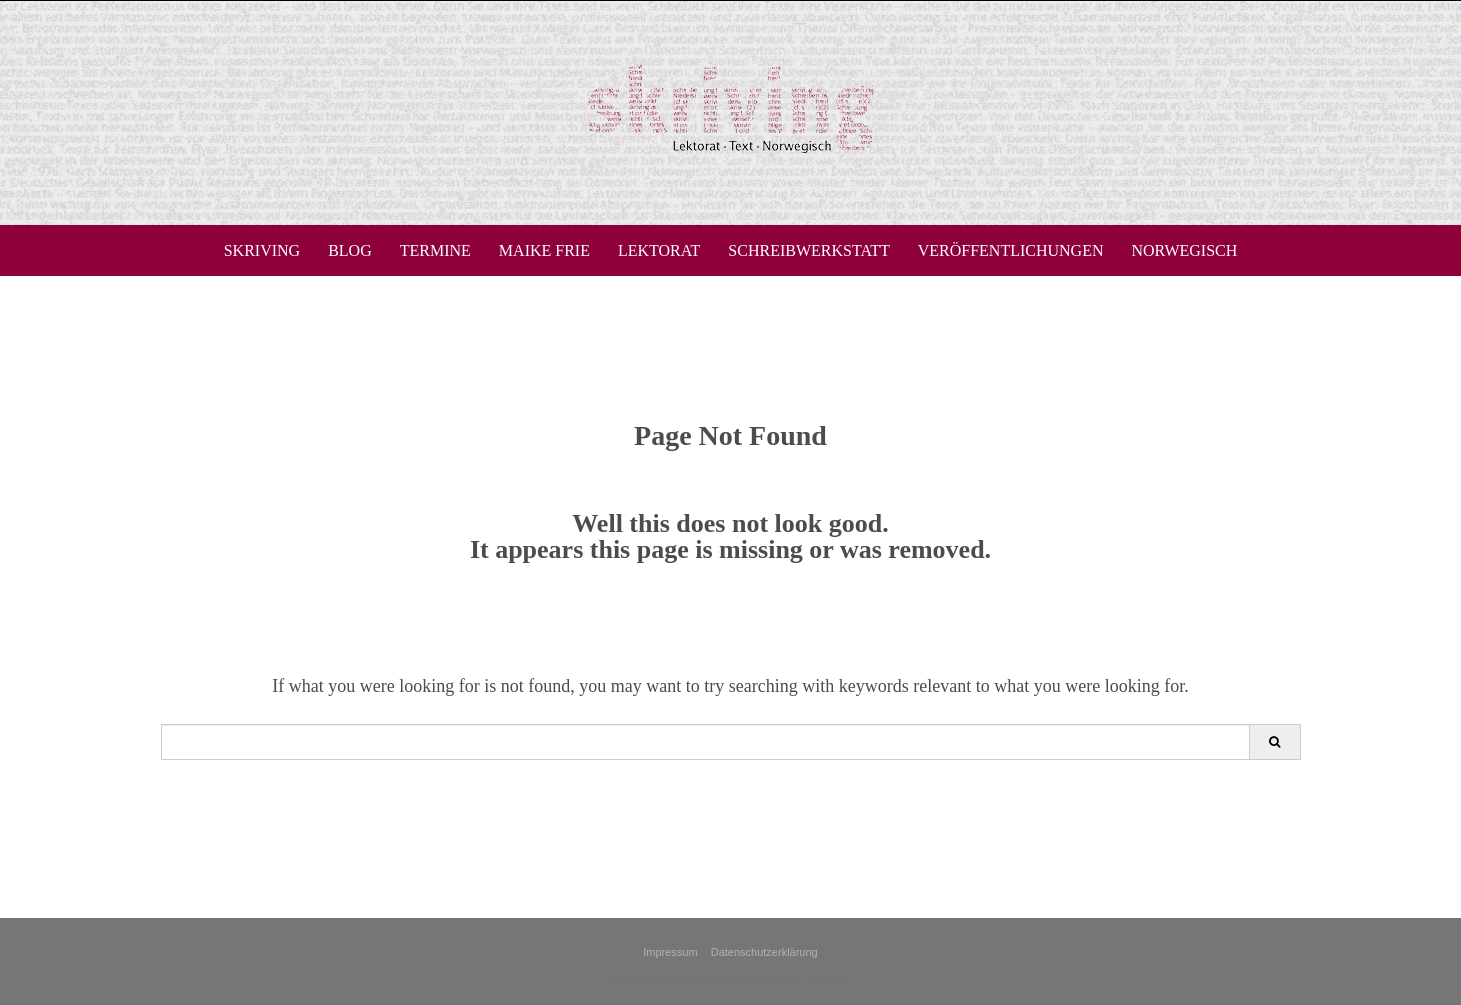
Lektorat (659, 250)
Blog (350, 250)
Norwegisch (1185, 250)
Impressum (670, 952)
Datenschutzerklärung (764, 952)
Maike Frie (544, 250)
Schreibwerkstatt (808, 250)
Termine (435, 250)
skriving (262, 250)
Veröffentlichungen (1011, 250)
